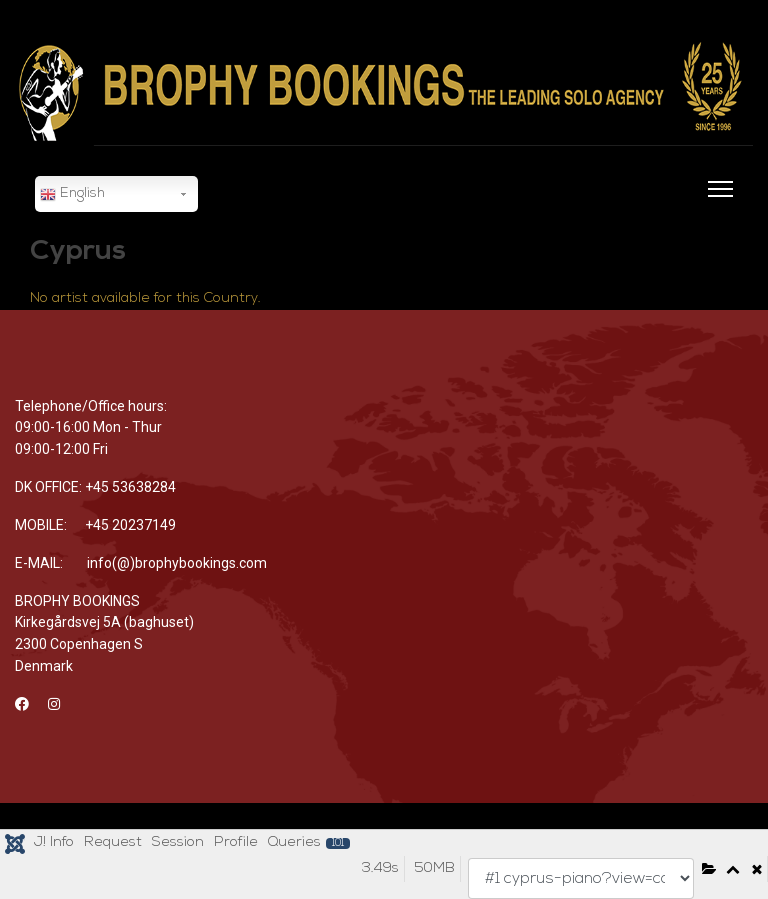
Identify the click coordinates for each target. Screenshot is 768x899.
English (72, 195)
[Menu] (716, 201)
